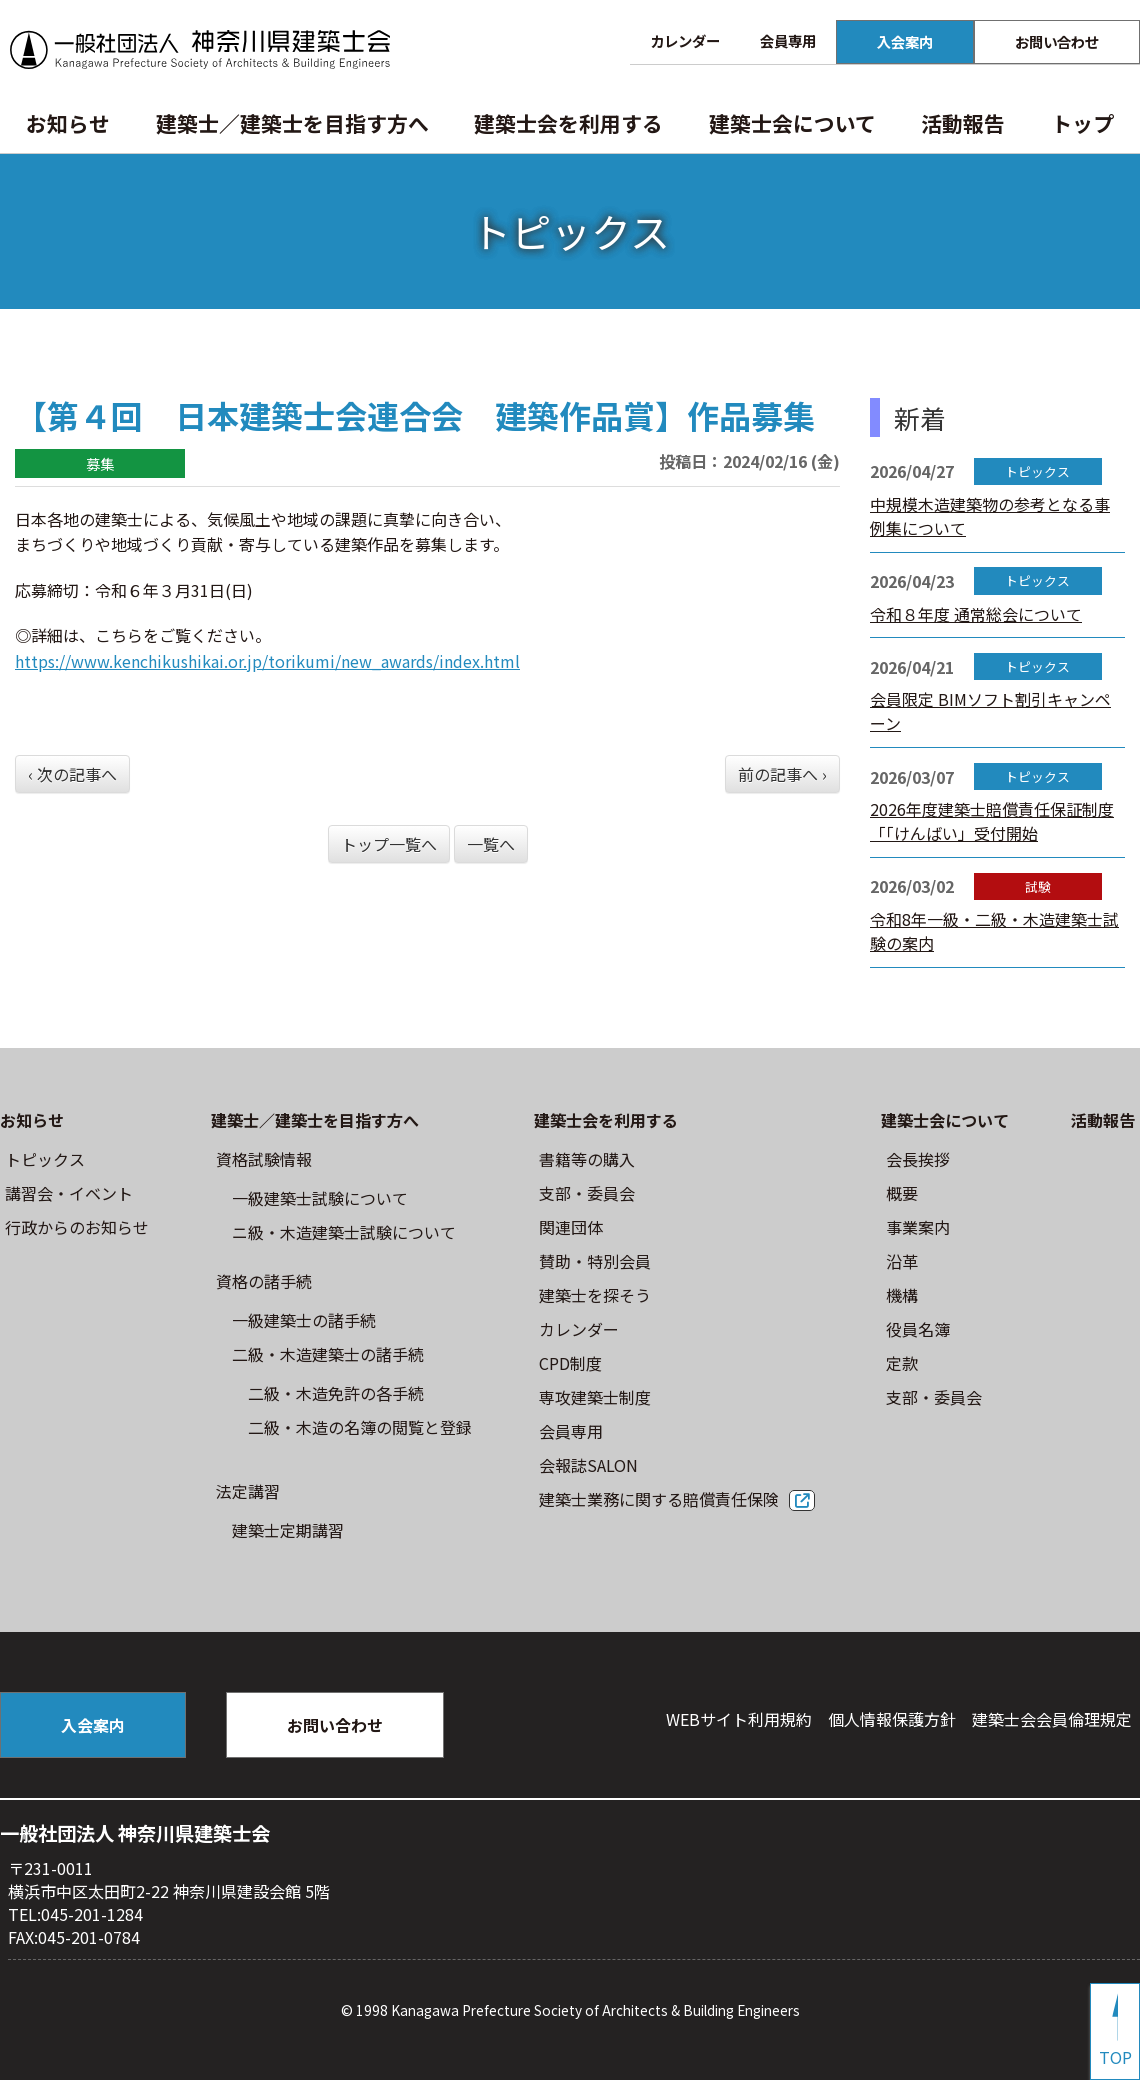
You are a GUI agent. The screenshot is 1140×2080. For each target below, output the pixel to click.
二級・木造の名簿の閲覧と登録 (360, 1427)
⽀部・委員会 (587, 1193)
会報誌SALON (588, 1465)
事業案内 (918, 1227)
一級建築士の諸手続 (304, 1320)
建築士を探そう (595, 1295)
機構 (902, 1295)
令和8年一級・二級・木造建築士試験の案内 (994, 931)
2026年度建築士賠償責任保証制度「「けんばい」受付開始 (992, 821)
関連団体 (571, 1227)
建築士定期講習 (288, 1530)
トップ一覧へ (389, 844)
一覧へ (491, 844)
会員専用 (788, 40)
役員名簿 (918, 1329)
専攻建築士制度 (595, 1397)
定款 (902, 1363)
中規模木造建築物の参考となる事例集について (990, 516)
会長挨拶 (918, 1159)
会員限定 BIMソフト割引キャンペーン (990, 711)
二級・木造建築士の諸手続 (328, 1354)
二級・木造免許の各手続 (336, 1393)
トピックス (45, 1159)
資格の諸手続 (264, 1281)
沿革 (902, 1261)
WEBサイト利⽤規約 (739, 1719)
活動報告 (963, 123)
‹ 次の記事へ (72, 774)
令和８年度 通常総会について (976, 614)
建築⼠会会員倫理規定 (1052, 1719)
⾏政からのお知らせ (77, 1227)
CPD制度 (570, 1363)
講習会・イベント (69, 1193)
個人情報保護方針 (892, 1719)
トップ (1082, 123)
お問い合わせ (1057, 41)
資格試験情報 (264, 1159)
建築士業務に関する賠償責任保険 (659, 1499)
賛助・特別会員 (595, 1261)
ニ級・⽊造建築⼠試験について (344, 1232)
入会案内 (905, 41)
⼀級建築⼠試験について (320, 1198)
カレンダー (685, 40)
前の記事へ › (782, 774)
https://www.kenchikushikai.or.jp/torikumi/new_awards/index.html (267, 661)
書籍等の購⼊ (587, 1159)
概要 (902, 1193)
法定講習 (248, 1491)
